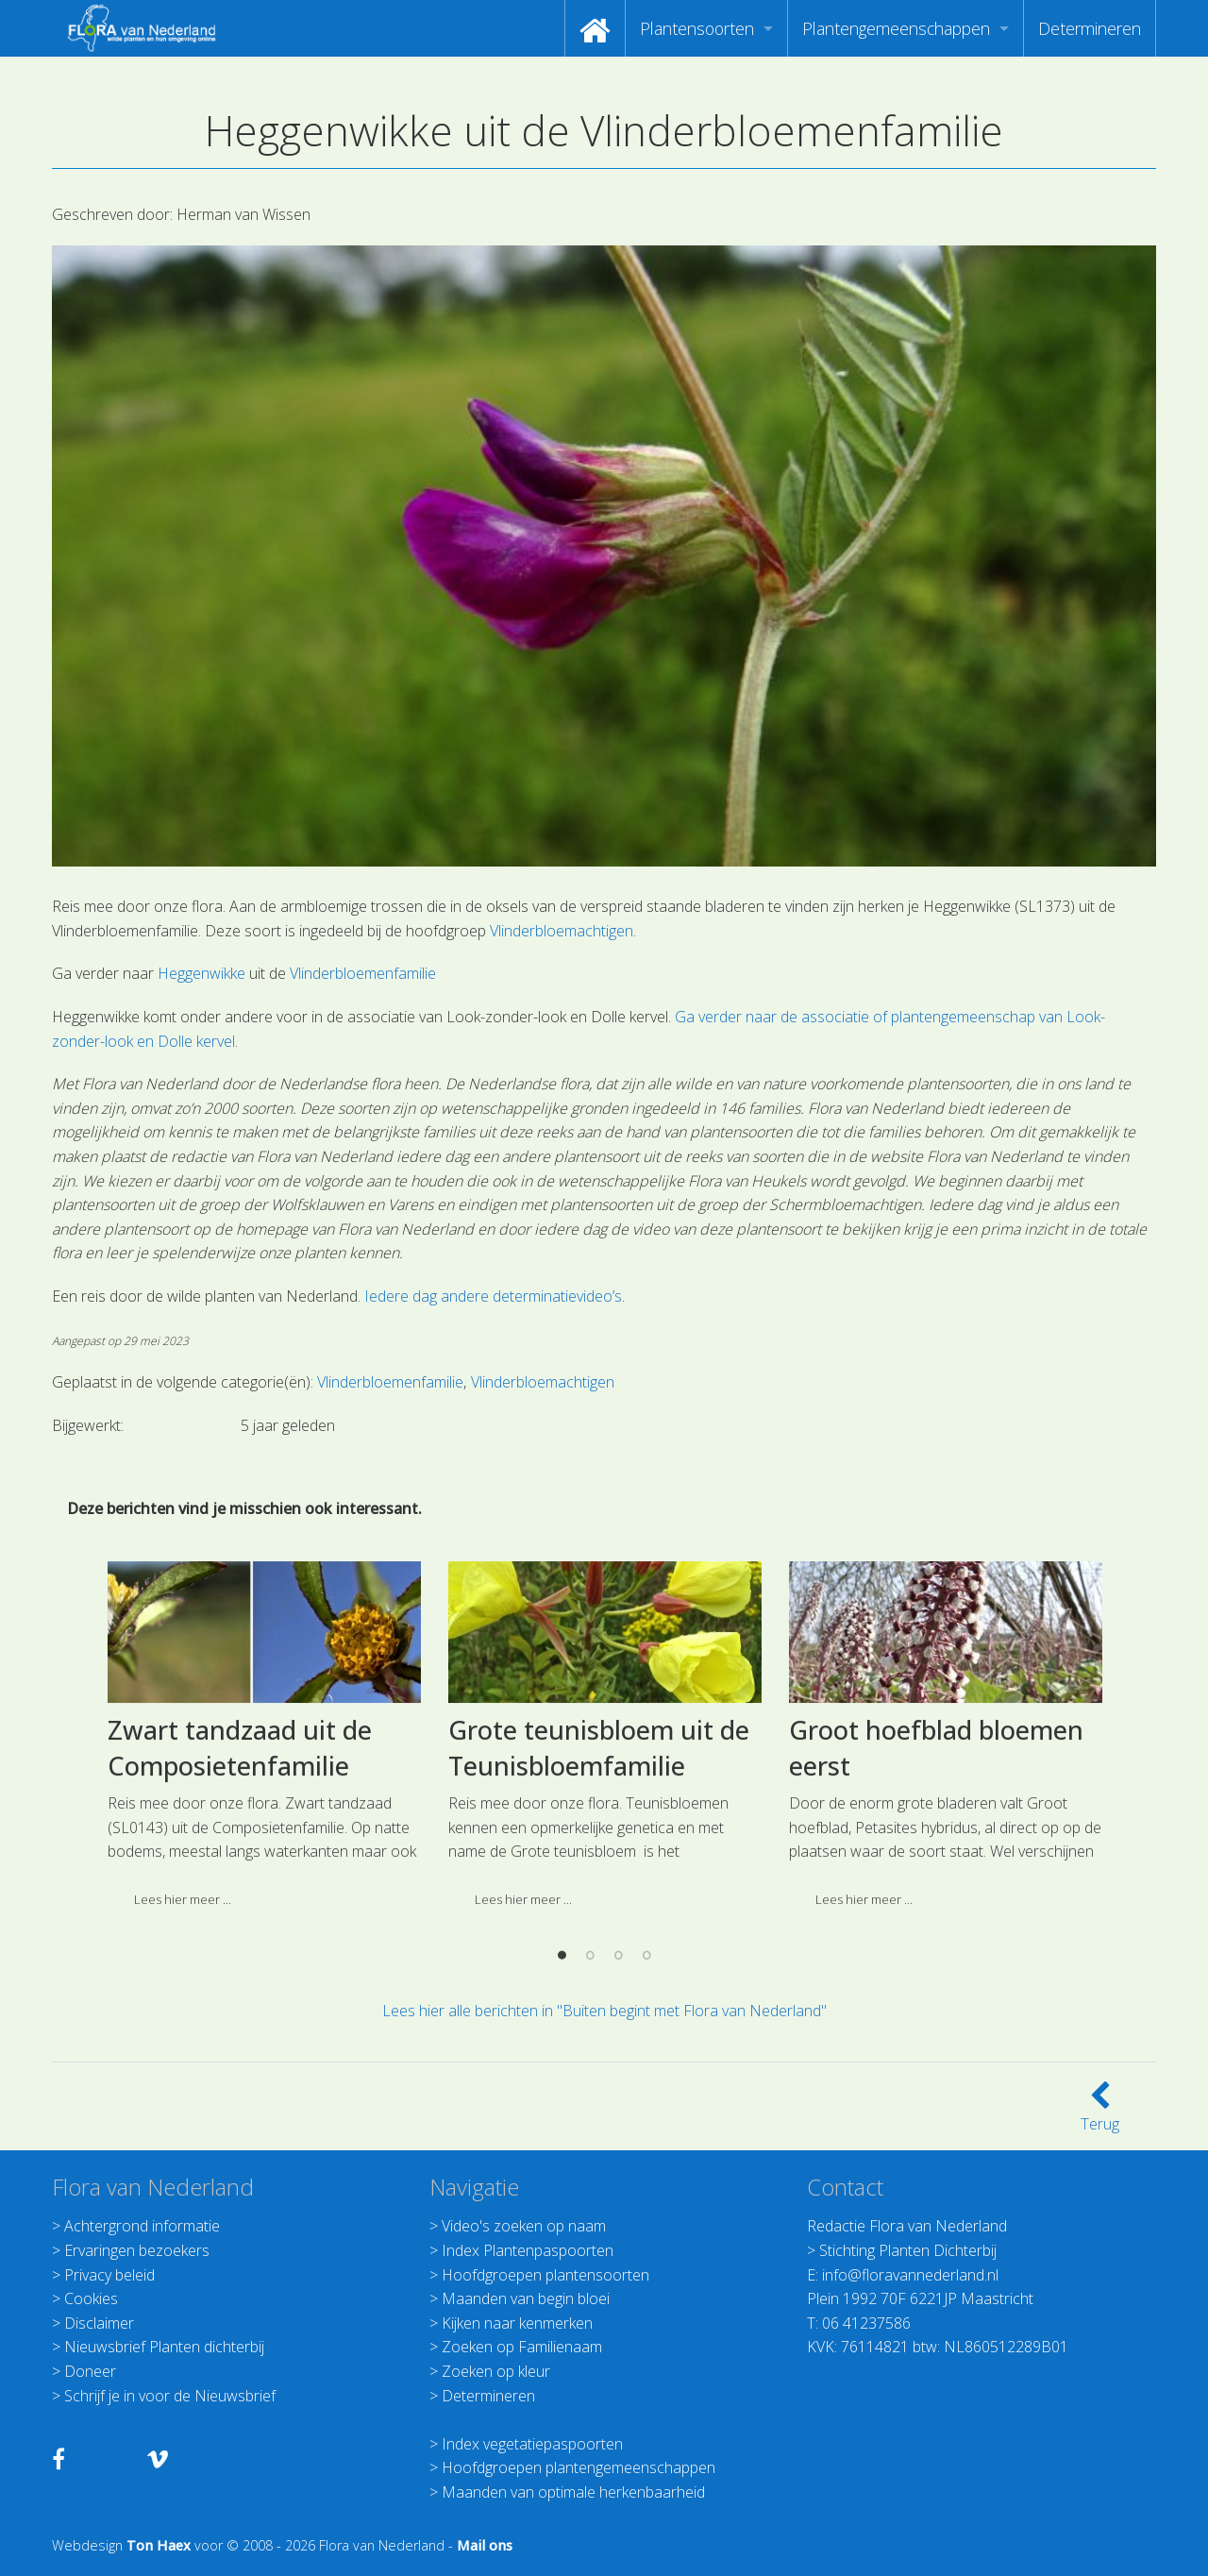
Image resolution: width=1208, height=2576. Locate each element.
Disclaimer (99, 2323)
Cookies (91, 2298)
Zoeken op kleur (496, 2371)
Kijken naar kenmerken (517, 2323)
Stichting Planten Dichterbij (908, 2250)
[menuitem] (595, 28)
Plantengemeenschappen (896, 28)
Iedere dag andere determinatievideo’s (493, 1296)
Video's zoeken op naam (524, 2225)
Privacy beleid (109, 2275)
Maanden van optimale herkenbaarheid (573, 2492)
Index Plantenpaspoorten (527, 2250)
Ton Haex (158, 2545)
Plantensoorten (697, 28)
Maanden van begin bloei (526, 2298)
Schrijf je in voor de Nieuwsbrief (170, 2395)
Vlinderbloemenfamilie (363, 973)
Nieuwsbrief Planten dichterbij (164, 2346)
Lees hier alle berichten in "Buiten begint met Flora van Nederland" (604, 2010)
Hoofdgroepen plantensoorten (545, 2275)
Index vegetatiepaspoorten (532, 2443)
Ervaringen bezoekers (137, 2250)
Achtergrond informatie (142, 2225)
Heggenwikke (201, 973)
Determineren (1089, 28)
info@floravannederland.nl (910, 2275)
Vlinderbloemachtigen (561, 930)
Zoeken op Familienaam (522, 2346)
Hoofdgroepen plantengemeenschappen (578, 2467)
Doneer (90, 2371)
